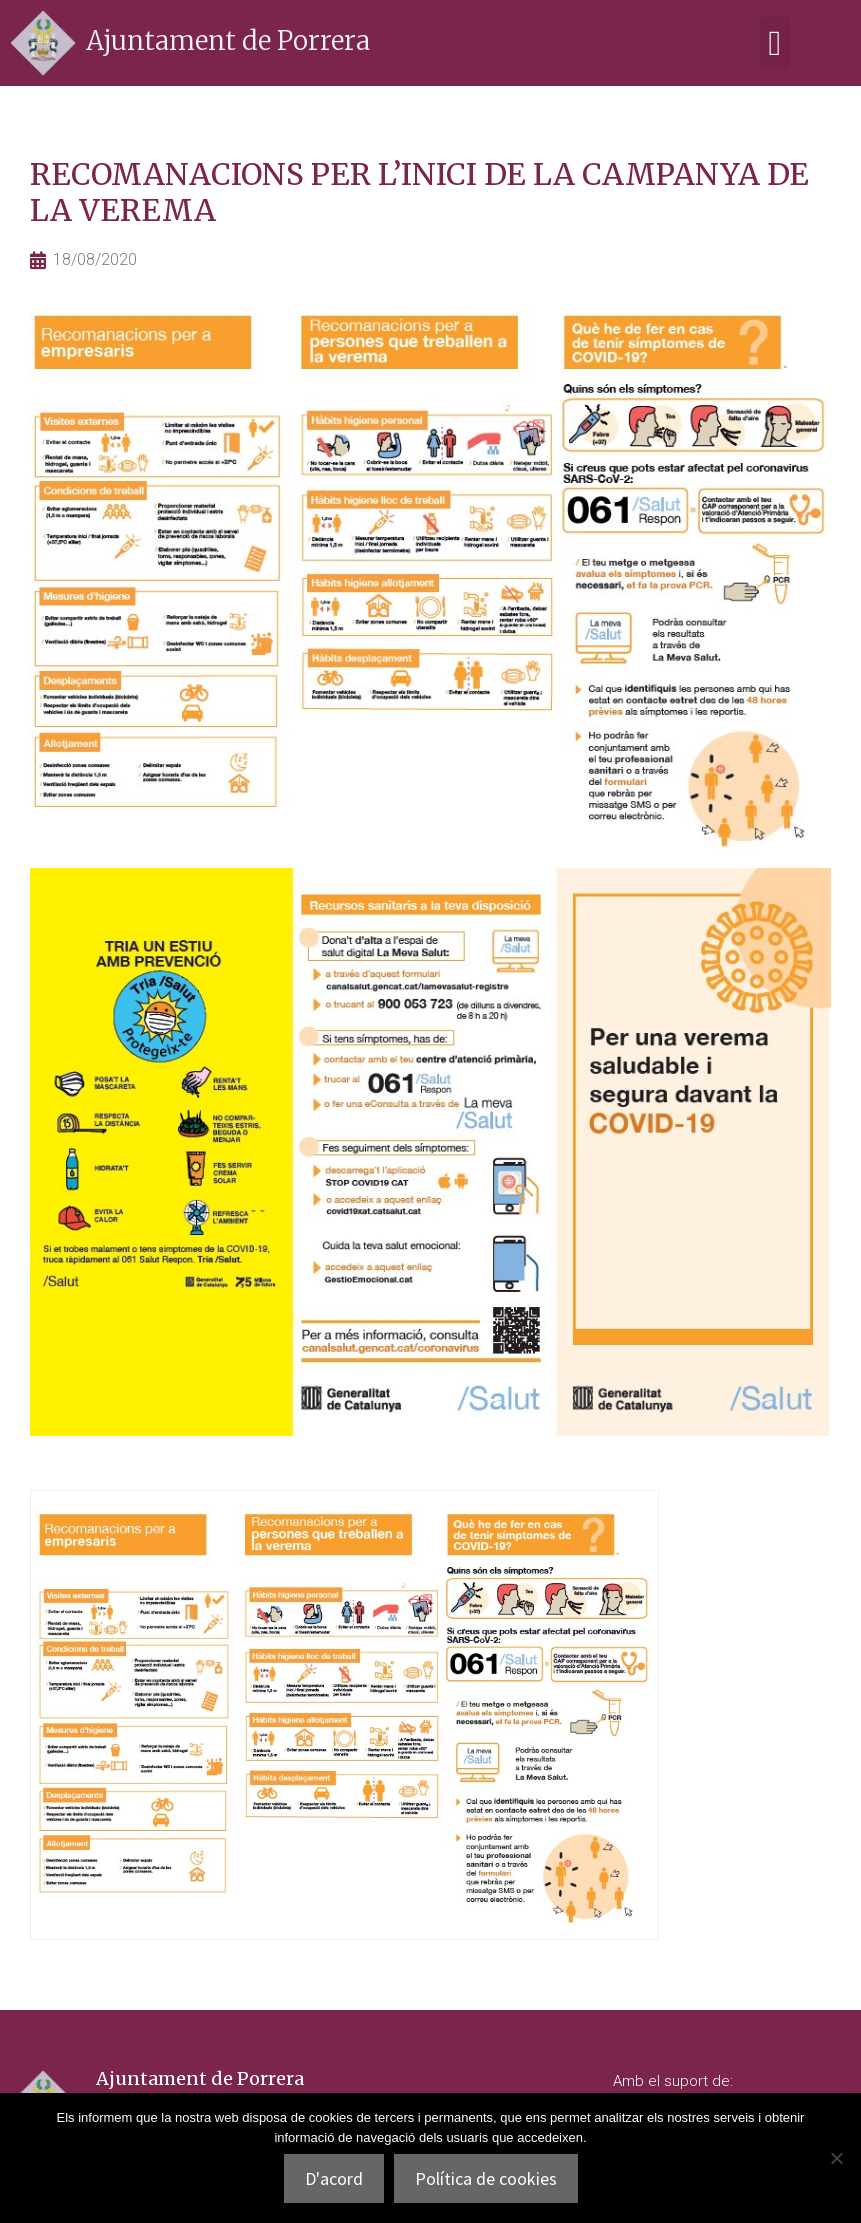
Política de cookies (486, 2178)
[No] (836, 2158)
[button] (775, 43)
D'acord (334, 2178)
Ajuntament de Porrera (228, 40)
